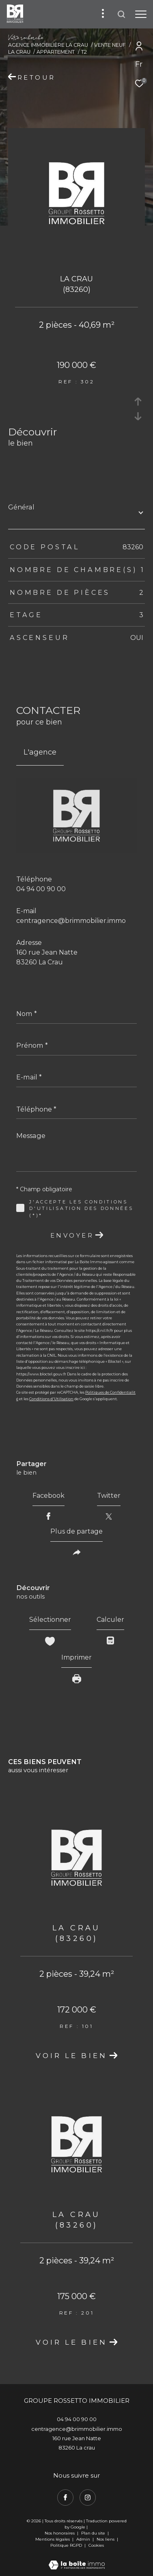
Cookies (96, 2545)
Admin (83, 2539)
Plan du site (93, 2533)
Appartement (56, 52)
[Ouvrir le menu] (141, 14)
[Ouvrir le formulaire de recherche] (121, 14)
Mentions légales (53, 2539)
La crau (19, 52)
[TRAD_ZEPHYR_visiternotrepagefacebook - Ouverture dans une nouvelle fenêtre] (65, 2497)
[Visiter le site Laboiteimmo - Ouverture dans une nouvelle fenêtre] (76, 2559)
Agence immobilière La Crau (48, 45)
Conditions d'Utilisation (51, 1399)
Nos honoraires (60, 2533)
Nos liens (106, 2539)
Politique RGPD (66, 2545)
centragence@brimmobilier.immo (71, 921)
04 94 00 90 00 (41, 889)
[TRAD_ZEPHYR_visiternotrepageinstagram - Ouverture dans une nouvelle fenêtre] (88, 2497)
